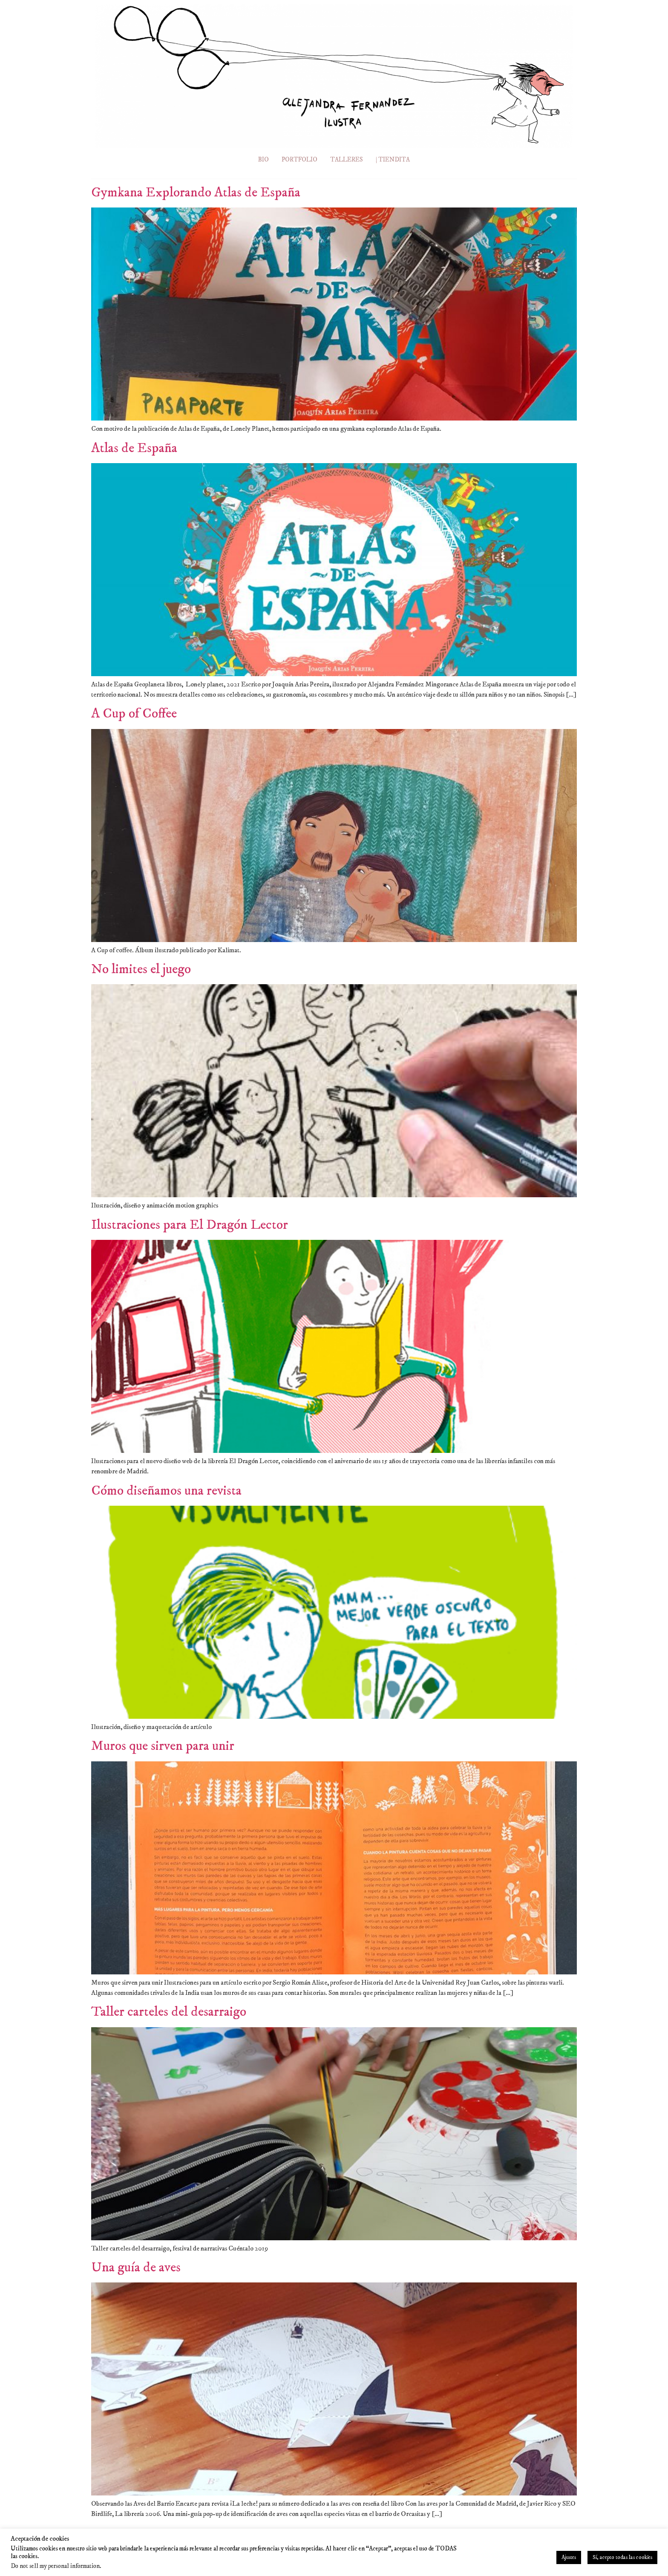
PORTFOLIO (297, 160)
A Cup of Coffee (134, 713)
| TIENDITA (395, 160)
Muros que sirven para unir (162, 1746)
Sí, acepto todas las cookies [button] (622, 2557)
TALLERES (346, 160)
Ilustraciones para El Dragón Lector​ (189, 1224)
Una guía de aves (136, 2267)
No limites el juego (141, 969)
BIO (260, 160)
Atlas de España (134, 448)
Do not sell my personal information (55, 2566)
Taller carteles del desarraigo (168, 2011)
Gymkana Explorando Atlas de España (195, 192)
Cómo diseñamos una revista (166, 1490)
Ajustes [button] (568, 2557)
